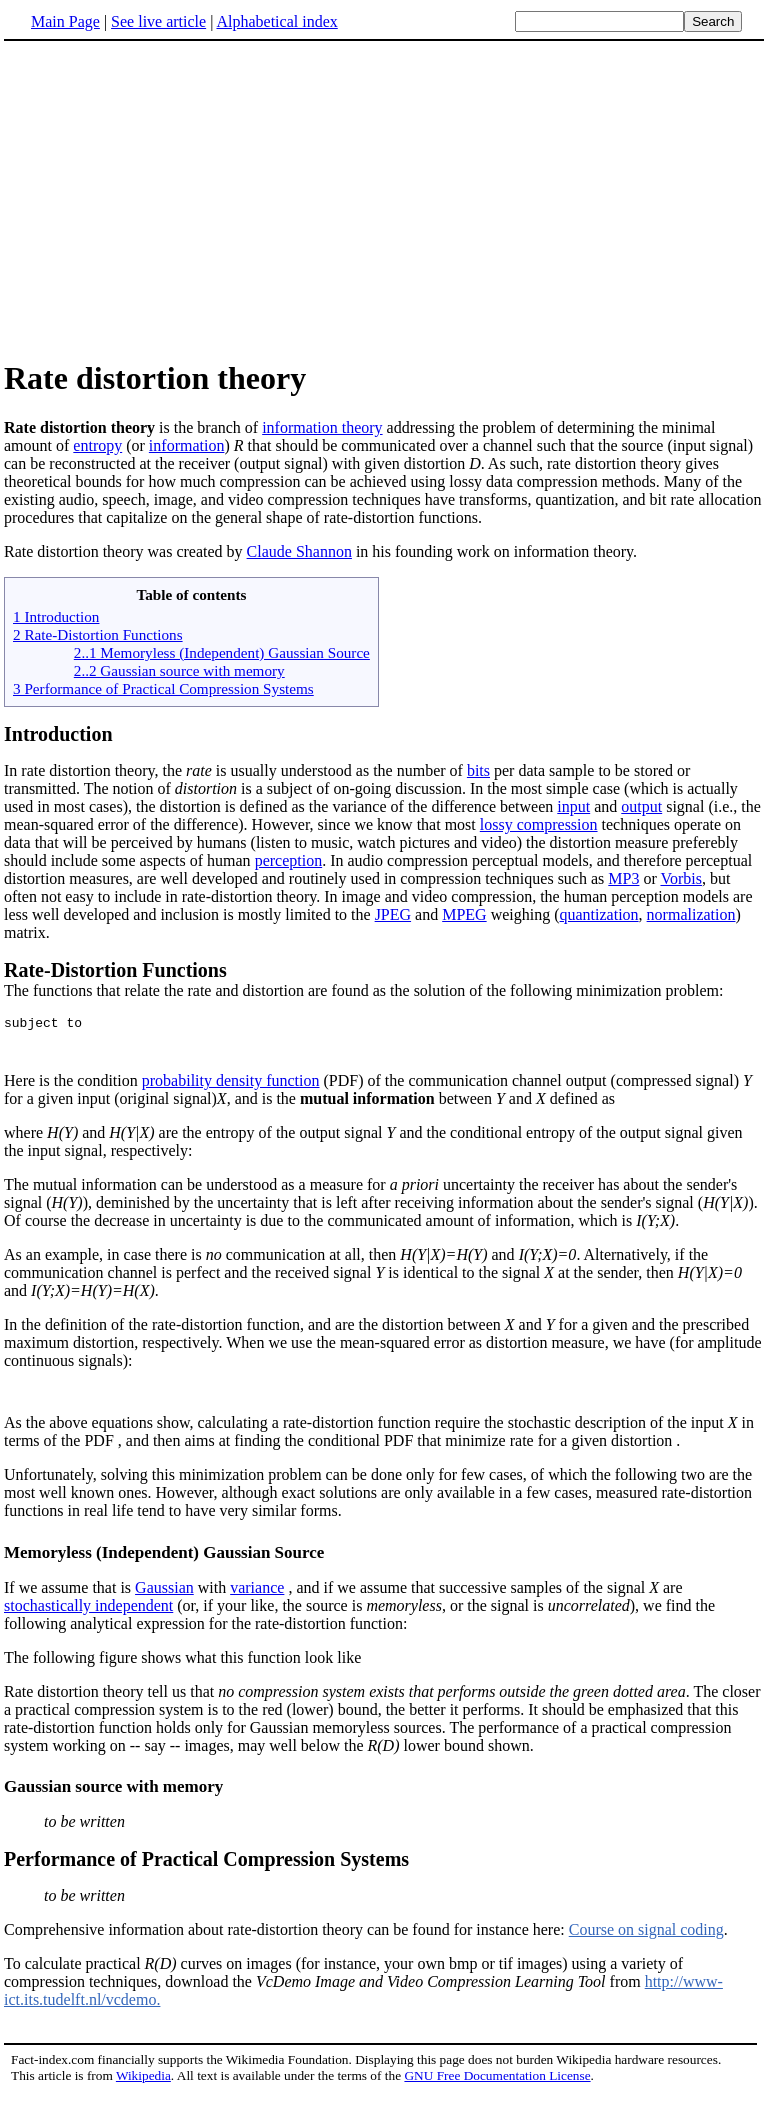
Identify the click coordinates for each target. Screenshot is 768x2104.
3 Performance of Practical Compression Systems (163, 688)
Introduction (58, 734)
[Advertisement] (172, 199)
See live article (158, 21)
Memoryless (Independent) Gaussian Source (164, 1561)
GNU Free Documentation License (497, 2084)
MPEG (464, 914)
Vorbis (681, 878)
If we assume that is (69, 1596)
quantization (599, 914)
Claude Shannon (299, 551)
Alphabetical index (276, 21)
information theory (322, 427)
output (641, 806)
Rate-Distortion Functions (115, 970)
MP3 (623, 878)
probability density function (231, 1086)
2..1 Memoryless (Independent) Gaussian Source (222, 652)
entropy (97, 445)
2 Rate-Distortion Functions (98, 634)
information (187, 445)
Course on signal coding (646, 1938)
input (573, 806)
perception (289, 860)
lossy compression (539, 824)
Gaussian (164, 1596)
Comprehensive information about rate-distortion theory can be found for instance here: (384, 1902)
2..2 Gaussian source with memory (179, 670)
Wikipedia (143, 2084)
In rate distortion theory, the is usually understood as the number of (235, 770)
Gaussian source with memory (113, 1795)
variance (257, 1596)
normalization (691, 914)
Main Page (65, 21)
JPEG (393, 914)
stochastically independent (88, 1614)
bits (478, 770)
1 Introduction (56, 616)
